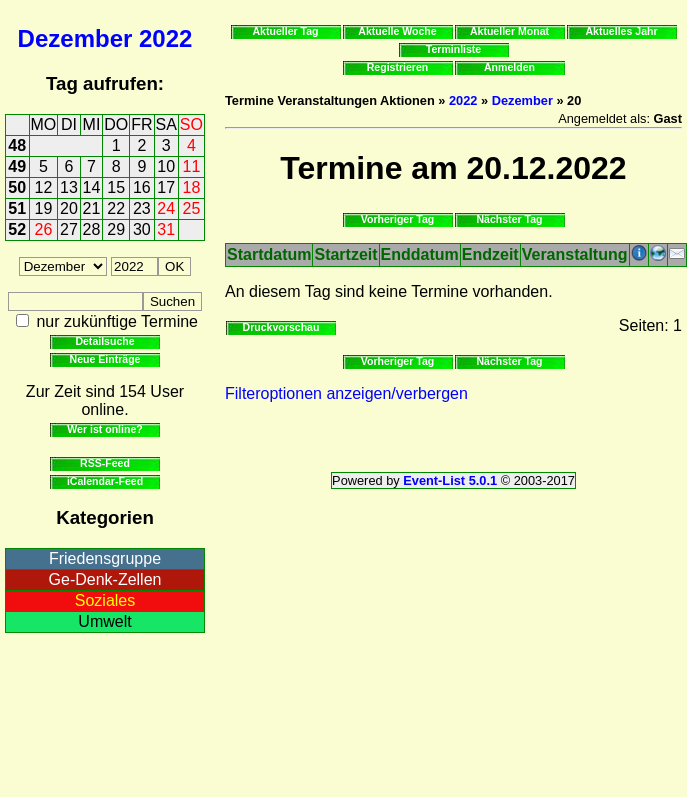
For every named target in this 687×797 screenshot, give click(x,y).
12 (44, 187)
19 (44, 208)
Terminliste (453, 49)
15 (116, 187)
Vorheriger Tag (397, 219)
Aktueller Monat (509, 31)
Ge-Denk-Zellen (105, 579)
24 (166, 208)
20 (69, 208)
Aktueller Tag (285, 31)
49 (17, 166)
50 (17, 187)
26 (44, 229)
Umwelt (104, 621)
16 (142, 187)
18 (192, 187)
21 (92, 208)
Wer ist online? (104, 429)
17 (166, 187)
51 (17, 208)
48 (17, 145)
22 (116, 208)
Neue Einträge (105, 359)
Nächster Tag (509, 219)
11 (192, 166)
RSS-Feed (105, 463)
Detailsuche (104, 341)
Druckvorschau (281, 327)
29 (116, 229)
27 (69, 229)
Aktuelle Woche (397, 31)
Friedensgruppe (105, 558)
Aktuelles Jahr (621, 31)
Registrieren (398, 67)
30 (142, 229)
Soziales (105, 600)
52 (17, 229)
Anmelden (509, 67)
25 (192, 208)
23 (142, 208)
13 (69, 187)
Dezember (75, 38)
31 (166, 229)
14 (92, 187)
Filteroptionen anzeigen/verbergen (346, 393)
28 (92, 229)
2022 (165, 38)
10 (166, 166)
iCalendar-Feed (105, 481)
